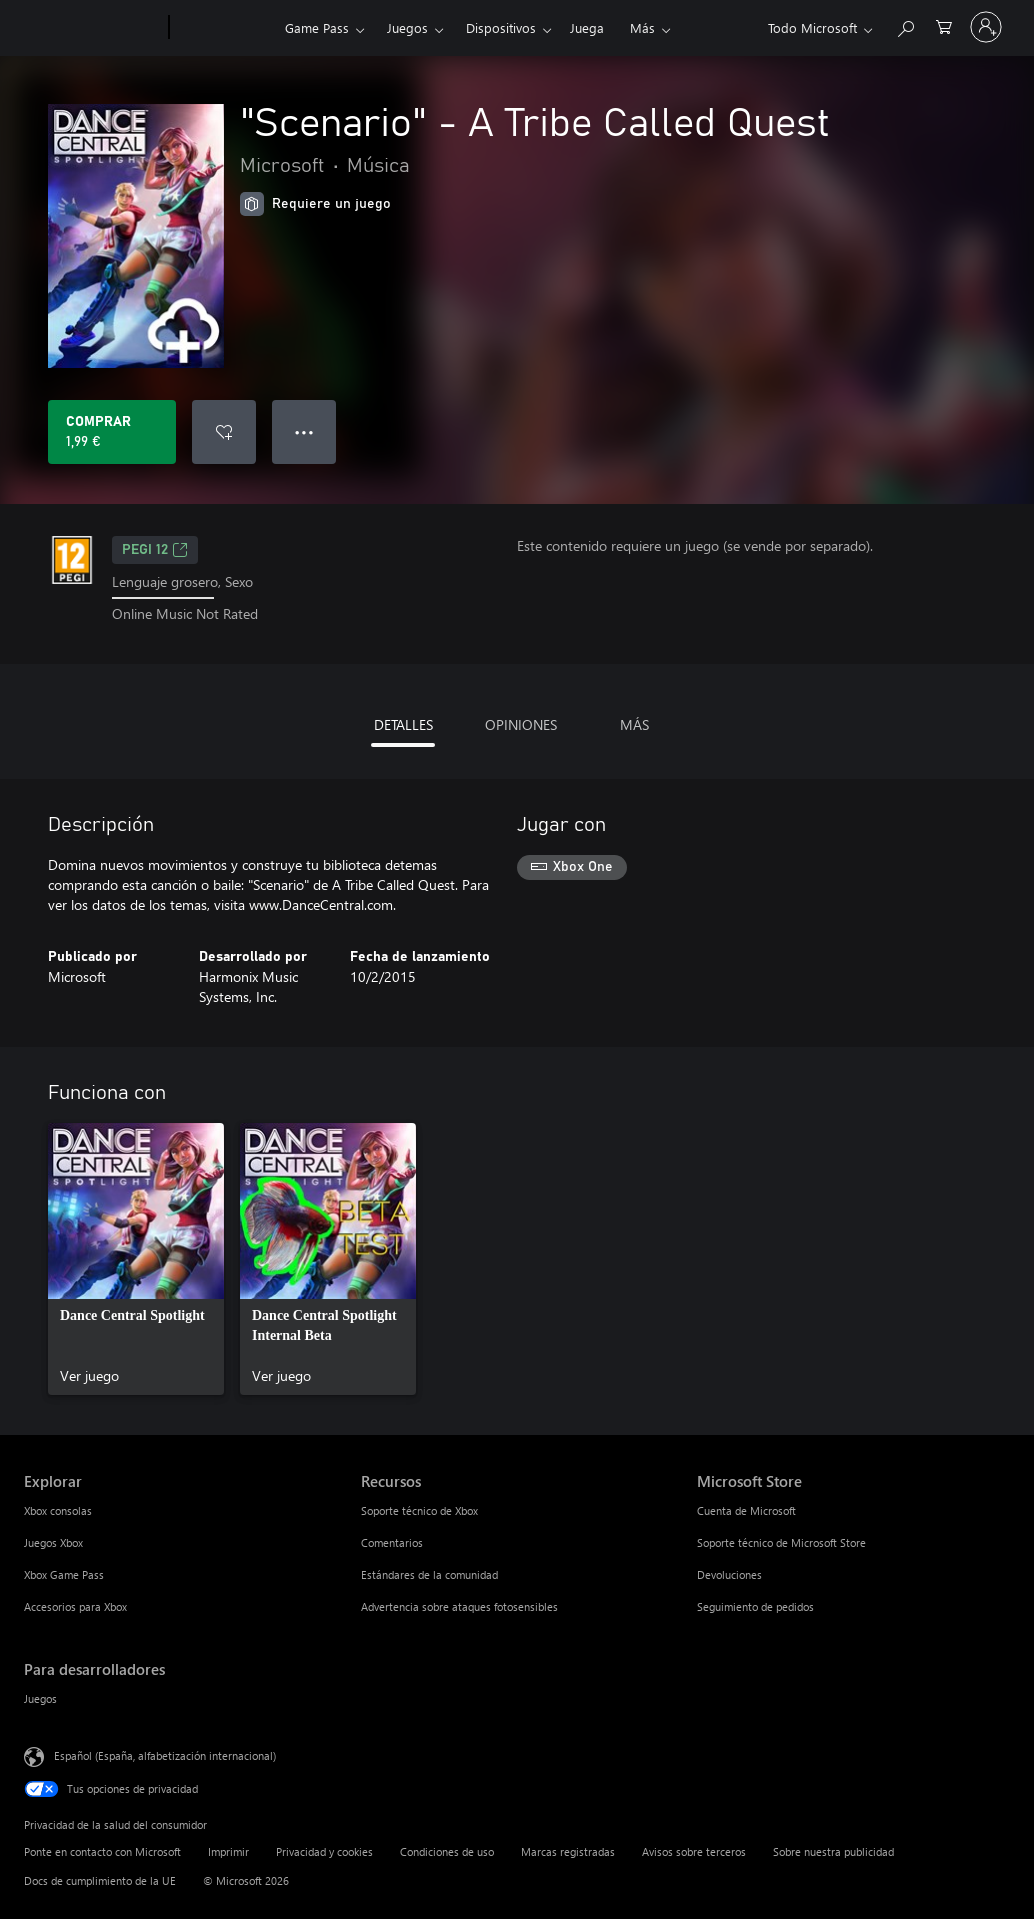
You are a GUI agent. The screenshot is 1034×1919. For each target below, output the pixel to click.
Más (642, 27)
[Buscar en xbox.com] (905, 25)
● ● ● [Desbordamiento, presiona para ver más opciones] (304, 431)
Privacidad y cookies (324, 1851)
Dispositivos (501, 27)
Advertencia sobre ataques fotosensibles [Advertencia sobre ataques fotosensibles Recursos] (459, 1606)
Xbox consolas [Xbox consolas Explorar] (58, 1510)
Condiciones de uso (447, 1851)
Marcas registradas (568, 1851)
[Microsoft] (92, 28)
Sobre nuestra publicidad (833, 1851)
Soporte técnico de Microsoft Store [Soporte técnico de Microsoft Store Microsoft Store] (781, 1542)
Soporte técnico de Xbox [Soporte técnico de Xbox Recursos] (419, 1510)
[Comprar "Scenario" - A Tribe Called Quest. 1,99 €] (112, 432)
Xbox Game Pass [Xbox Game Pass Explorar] (64, 1574)
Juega (587, 27)
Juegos (407, 27)
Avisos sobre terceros (694, 1851)
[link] (136, 1259)
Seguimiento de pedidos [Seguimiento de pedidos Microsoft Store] (755, 1606)
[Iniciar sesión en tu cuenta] (986, 27)
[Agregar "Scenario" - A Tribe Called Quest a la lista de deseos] (224, 432)
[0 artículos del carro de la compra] (944, 25)
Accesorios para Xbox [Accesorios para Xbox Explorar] (75, 1606)
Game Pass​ (317, 27)
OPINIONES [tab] (521, 724)
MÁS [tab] (634, 724)
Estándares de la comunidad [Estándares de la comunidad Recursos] (429, 1574)
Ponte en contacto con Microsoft (102, 1851)
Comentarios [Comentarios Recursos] (392, 1542)
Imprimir (228, 1851)
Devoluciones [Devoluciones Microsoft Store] (729, 1574)
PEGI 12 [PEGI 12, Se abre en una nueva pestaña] (155, 550)
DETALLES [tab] (403, 724)
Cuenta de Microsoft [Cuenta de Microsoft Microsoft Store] (746, 1510)
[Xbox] (224, 28)
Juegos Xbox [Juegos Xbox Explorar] (53, 1542)
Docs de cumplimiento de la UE (100, 1880)
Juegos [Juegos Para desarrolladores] (40, 1698)
